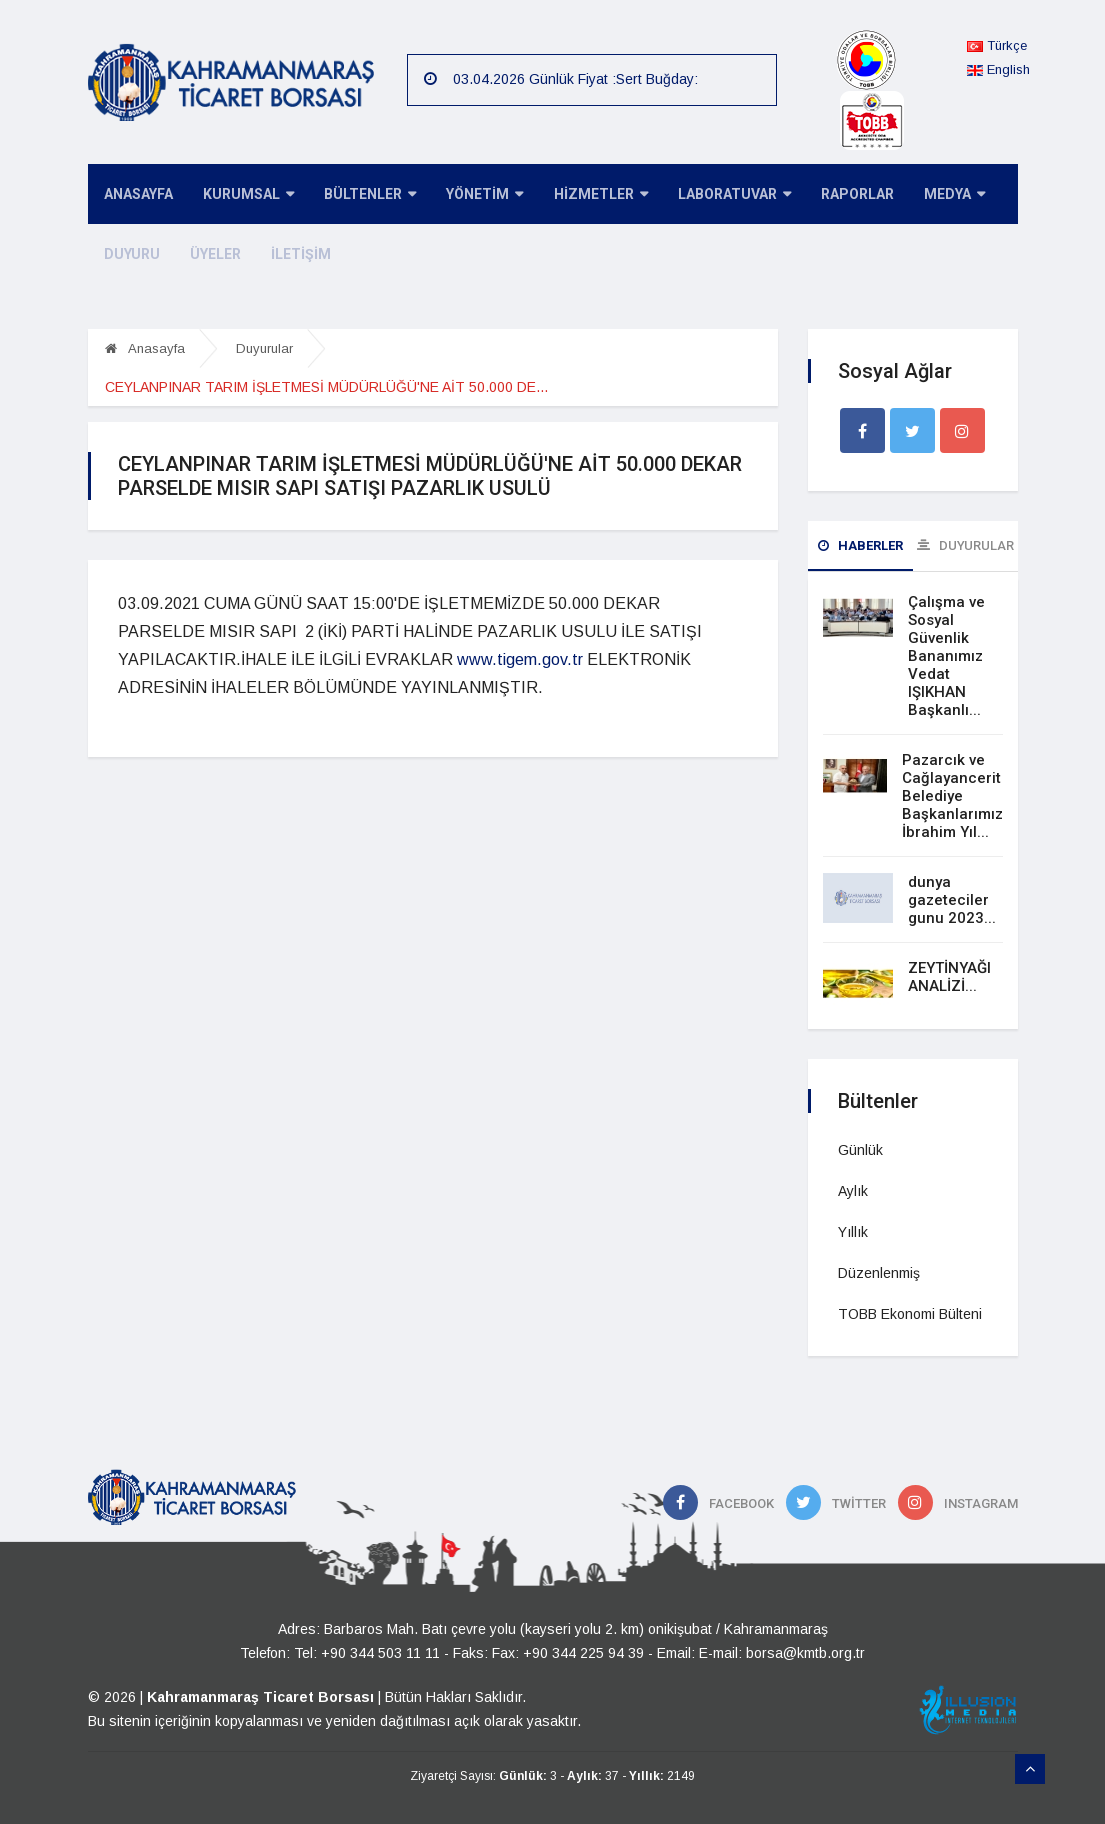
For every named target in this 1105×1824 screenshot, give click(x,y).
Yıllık (853, 1232)
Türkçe (997, 45)
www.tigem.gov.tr (520, 659)
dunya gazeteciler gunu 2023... (952, 900)
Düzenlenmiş (879, 1273)
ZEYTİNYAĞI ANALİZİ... (949, 977)
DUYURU (129, 255)
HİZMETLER (581, 195)
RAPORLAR (829, 195)
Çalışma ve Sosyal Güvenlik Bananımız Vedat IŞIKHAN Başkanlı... (946, 656)
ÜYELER (208, 255)
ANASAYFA (135, 195)
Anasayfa (145, 348)
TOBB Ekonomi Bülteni (910, 1314)
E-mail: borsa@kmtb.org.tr (782, 1653)
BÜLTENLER (359, 195)
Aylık (853, 1191)
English (998, 69)
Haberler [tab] (860, 545)
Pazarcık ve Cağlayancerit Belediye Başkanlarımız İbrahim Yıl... (952, 796)
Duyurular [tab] (965, 545)
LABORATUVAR (710, 195)
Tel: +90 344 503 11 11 (367, 1653)
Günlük (860, 1150)
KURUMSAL (241, 195)
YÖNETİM (469, 195)
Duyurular (264, 348)
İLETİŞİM (290, 255)
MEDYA (922, 195)
